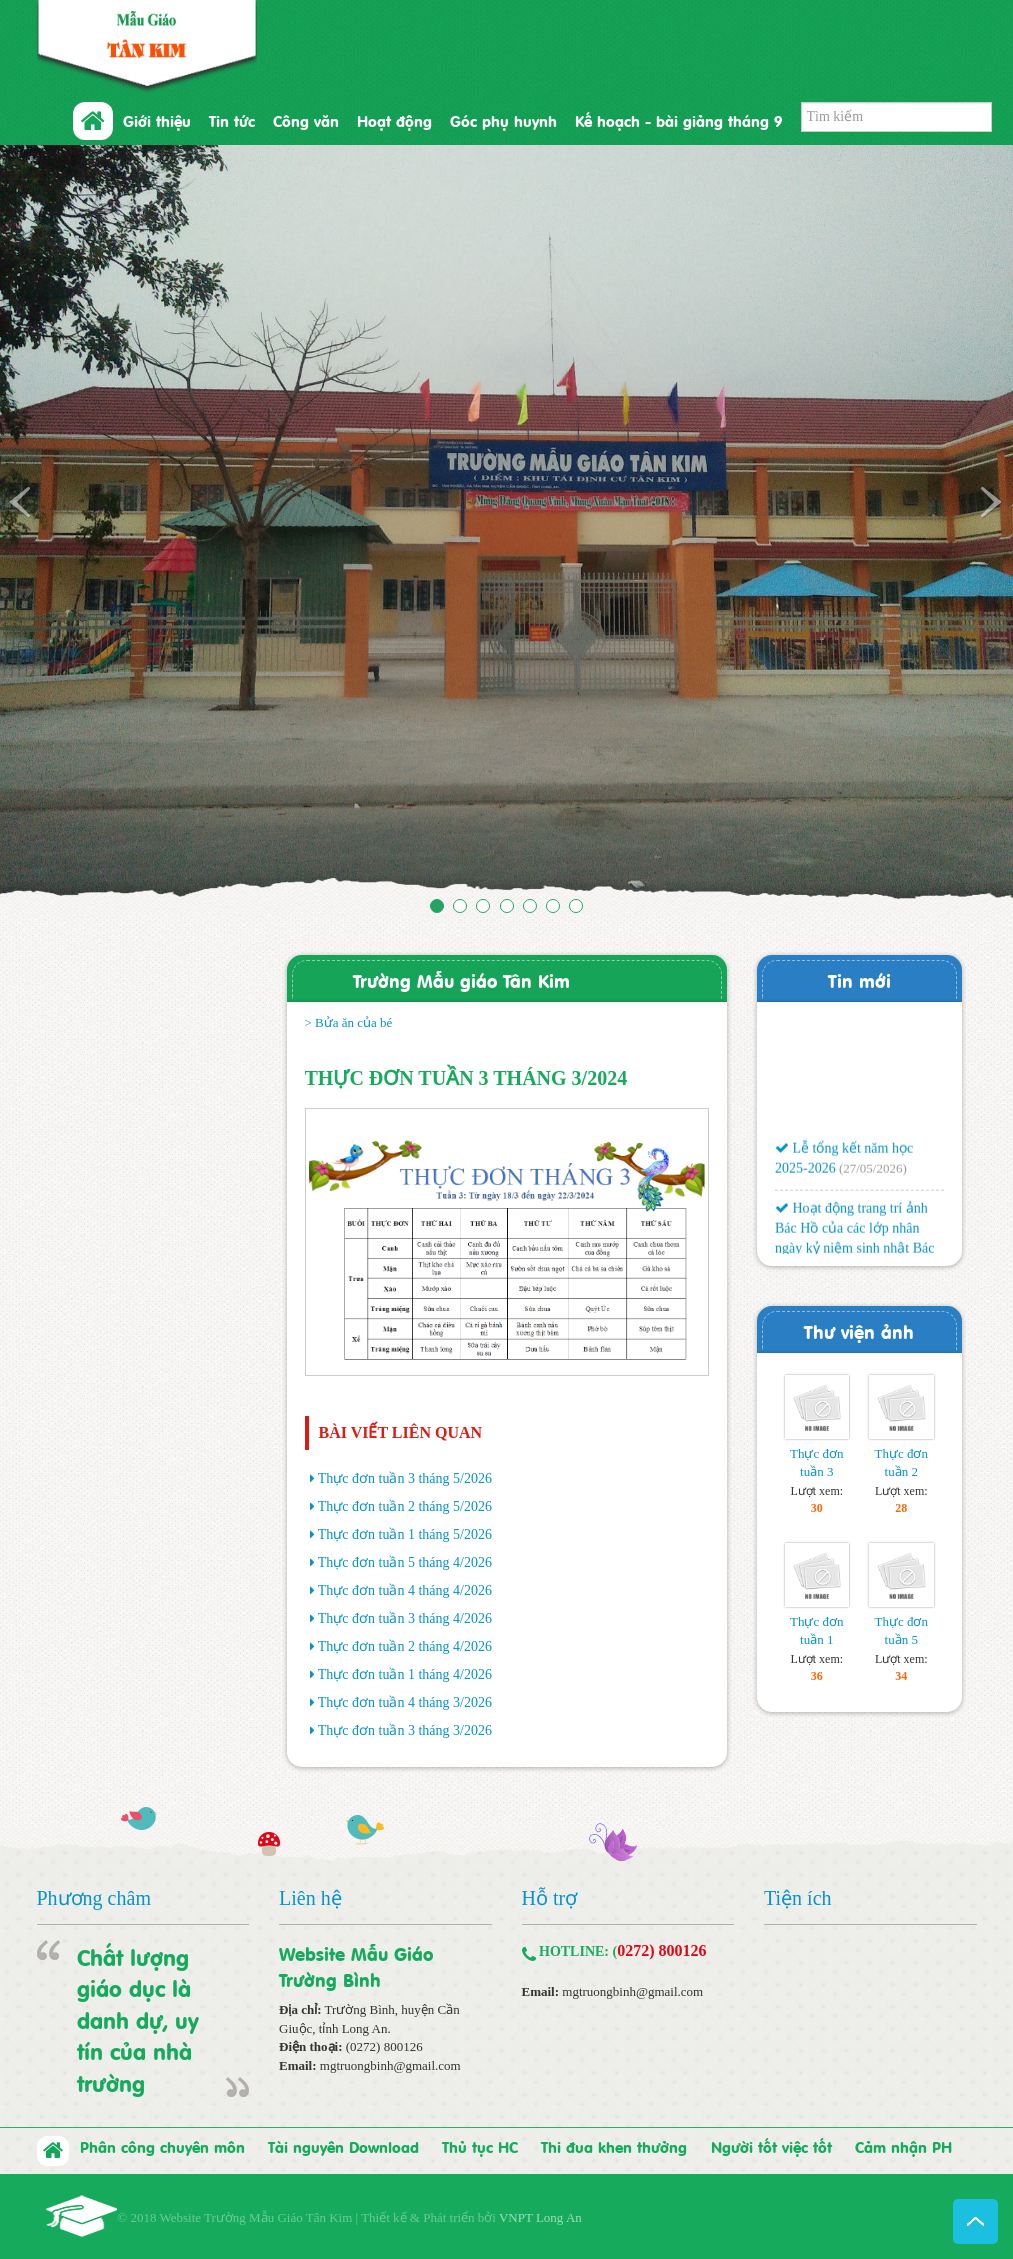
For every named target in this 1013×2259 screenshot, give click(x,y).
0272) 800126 (661, 1950)
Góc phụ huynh (503, 120)
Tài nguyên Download (343, 2146)
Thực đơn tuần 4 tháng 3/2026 (405, 1702)
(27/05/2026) (872, 1173)
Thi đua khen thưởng (614, 2146)
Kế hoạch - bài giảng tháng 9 (678, 120)
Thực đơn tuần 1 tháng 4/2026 (405, 1674)
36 (817, 1676)
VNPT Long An (540, 2217)
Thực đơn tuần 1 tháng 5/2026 (405, 1534)
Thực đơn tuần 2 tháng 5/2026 (405, 1506)
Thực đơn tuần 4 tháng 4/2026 (405, 1590)
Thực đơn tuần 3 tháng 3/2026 (405, 1730)
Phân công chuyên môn (162, 2146)
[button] (76, 525)
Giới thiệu (157, 120)
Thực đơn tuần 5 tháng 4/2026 (405, 1562)
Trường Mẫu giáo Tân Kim (461, 979)
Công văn (306, 120)
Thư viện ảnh (859, 1330)
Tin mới (859, 979)
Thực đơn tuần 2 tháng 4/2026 (405, 1646)
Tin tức (232, 120)
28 (901, 1508)
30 (817, 1508)
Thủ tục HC (480, 2146)
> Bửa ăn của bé (349, 1022)
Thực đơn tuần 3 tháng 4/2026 (405, 1618)
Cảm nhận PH (903, 2146)
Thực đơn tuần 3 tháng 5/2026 (405, 1478)
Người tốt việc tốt (771, 2146)
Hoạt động (394, 120)
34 (901, 1676)
